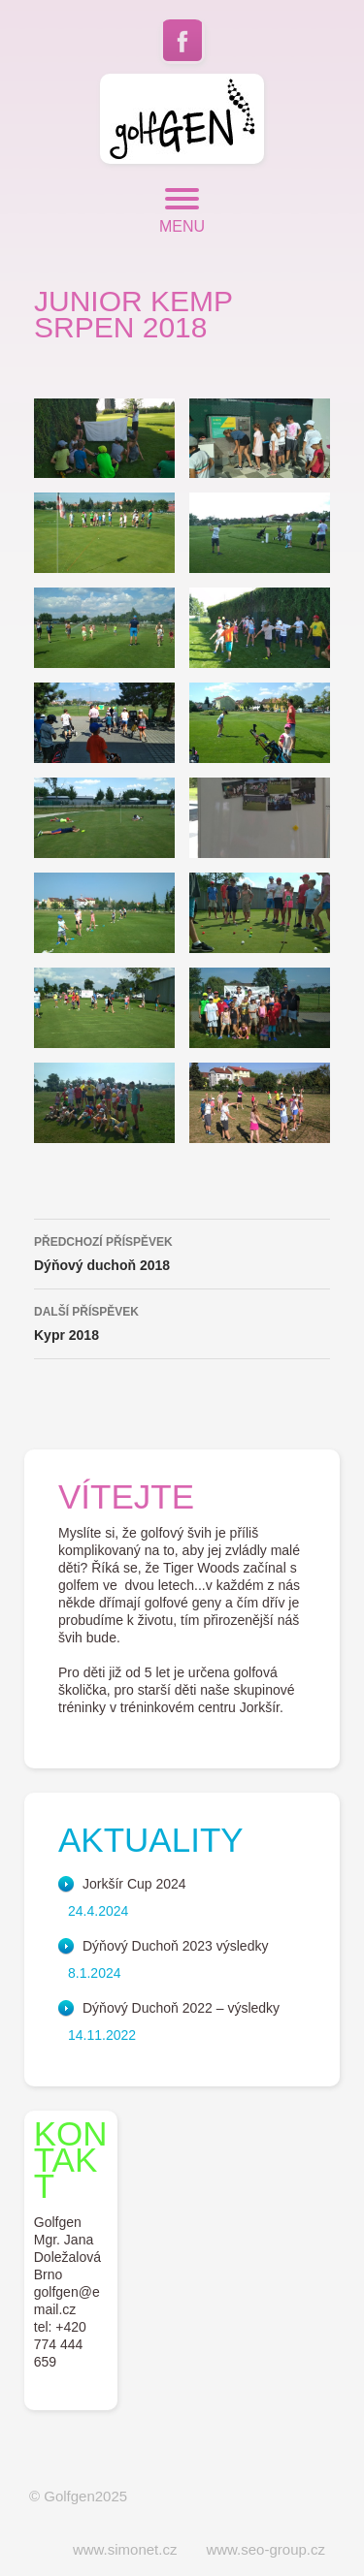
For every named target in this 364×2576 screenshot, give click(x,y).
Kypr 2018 (182, 1321)
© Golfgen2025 (78, 2496)
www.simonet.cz (125, 2549)
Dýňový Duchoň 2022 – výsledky (181, 2008)
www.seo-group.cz (265, 2549)
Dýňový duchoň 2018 (182, 1251)
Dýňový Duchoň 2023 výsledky (175, 1946)
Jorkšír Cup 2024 (134, 1884)
